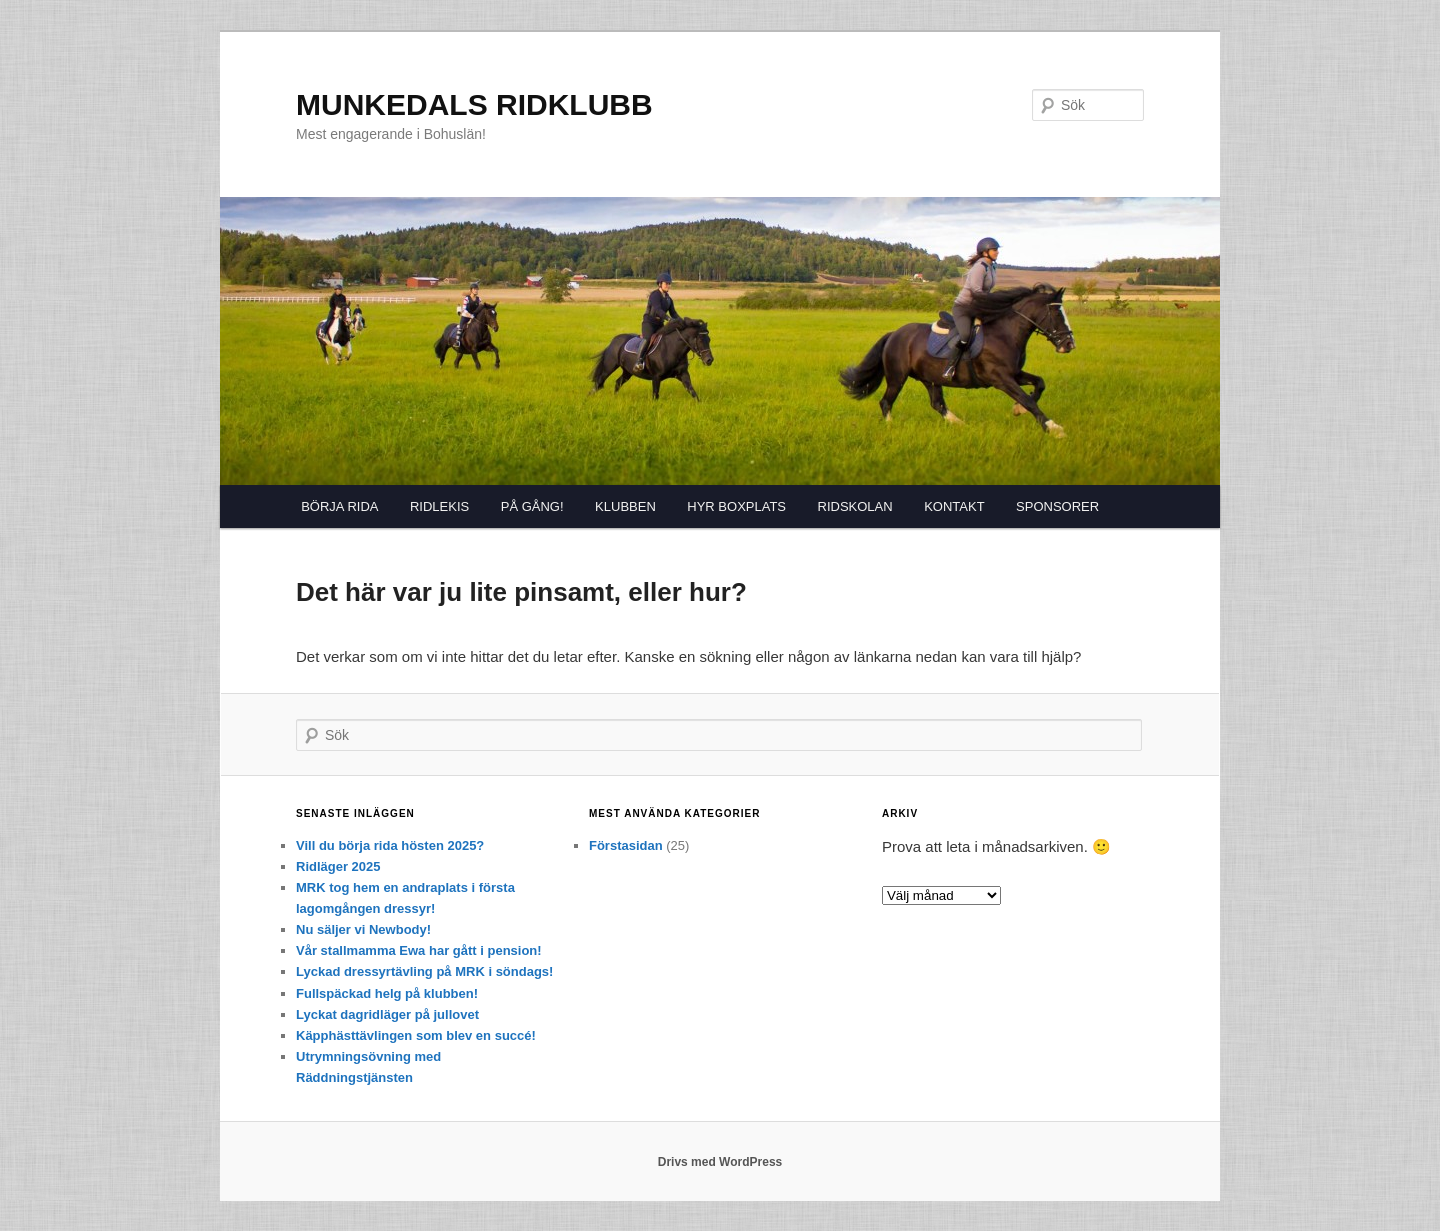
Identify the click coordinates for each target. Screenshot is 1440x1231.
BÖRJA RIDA (339, 506)
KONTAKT (954, 506)
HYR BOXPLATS (736, 506)
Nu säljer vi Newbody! (363, 929)
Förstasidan (626, 845)
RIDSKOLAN (855, 506)
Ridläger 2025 (338, 866)
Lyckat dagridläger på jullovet (387, 1014)
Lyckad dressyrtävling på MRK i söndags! (424, 971)
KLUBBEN (625, 506)
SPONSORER (1057, 506)
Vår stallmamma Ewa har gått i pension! (419, 950)
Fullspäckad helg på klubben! (387, 993)
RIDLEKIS (439, 506)
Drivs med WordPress (720, 1162)
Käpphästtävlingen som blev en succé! (416, 1035)
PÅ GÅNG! (532, 506)
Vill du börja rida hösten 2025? (390, 845)
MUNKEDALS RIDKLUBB (474, 104)
